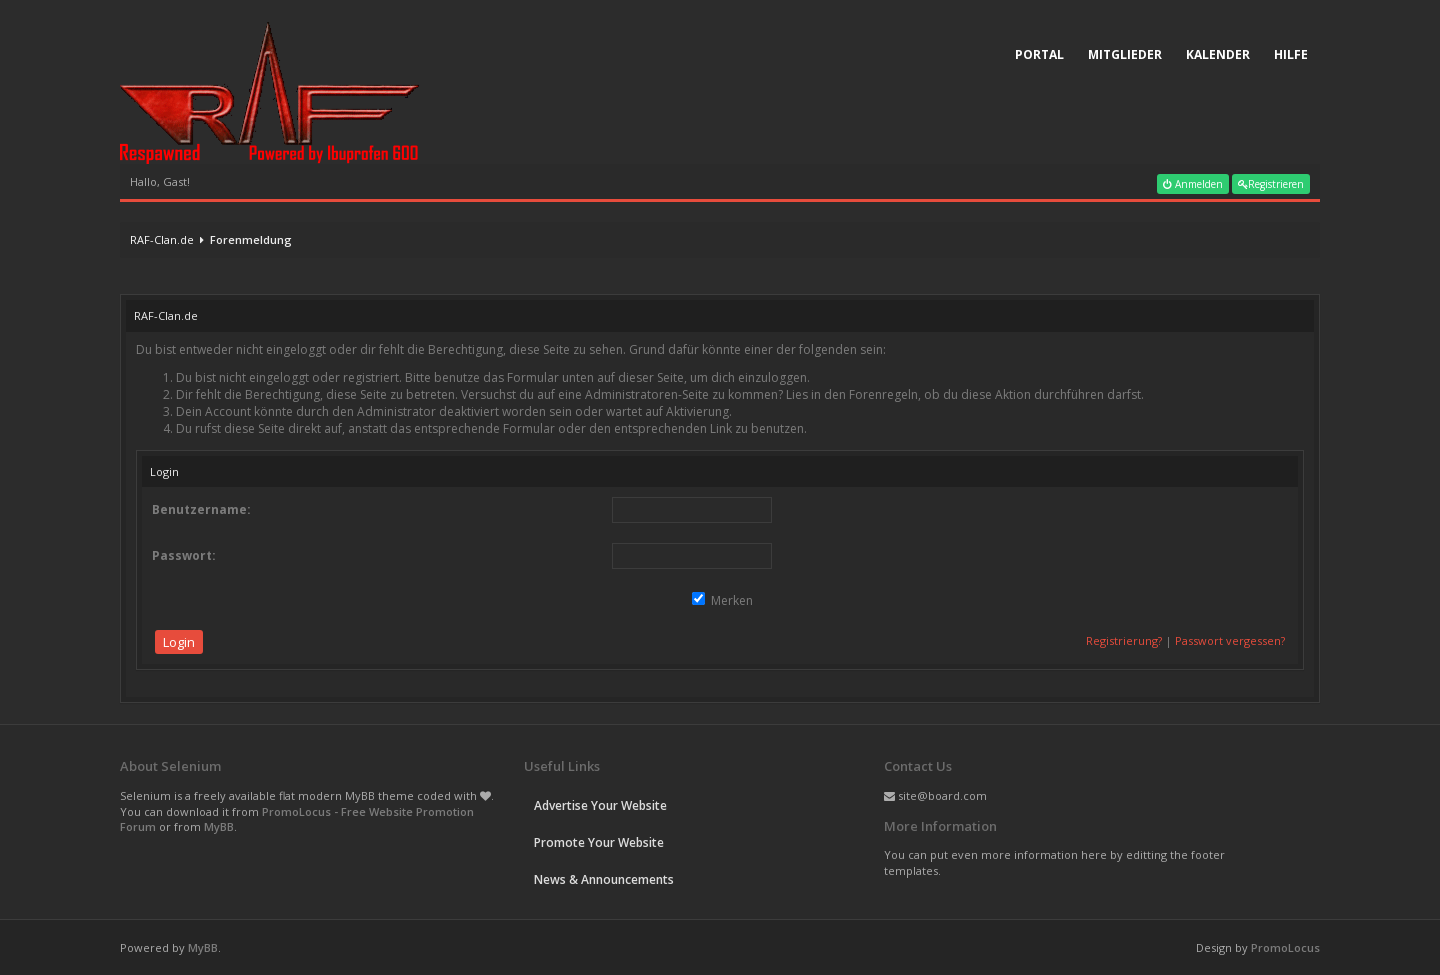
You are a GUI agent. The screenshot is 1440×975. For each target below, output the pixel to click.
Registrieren (1271, 184)
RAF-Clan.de (162, 239)
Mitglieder (1125, 54)
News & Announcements (604, 879)
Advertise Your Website (600, 805)
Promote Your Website (599, 842)
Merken (722, 600)
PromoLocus (1285, 947)
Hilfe (1291, 54)
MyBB (219, 826)
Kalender (1218, 54)
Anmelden (1193, 184)
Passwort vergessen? (1230, 640)
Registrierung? (1124, 640)
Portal (1039, 54)
